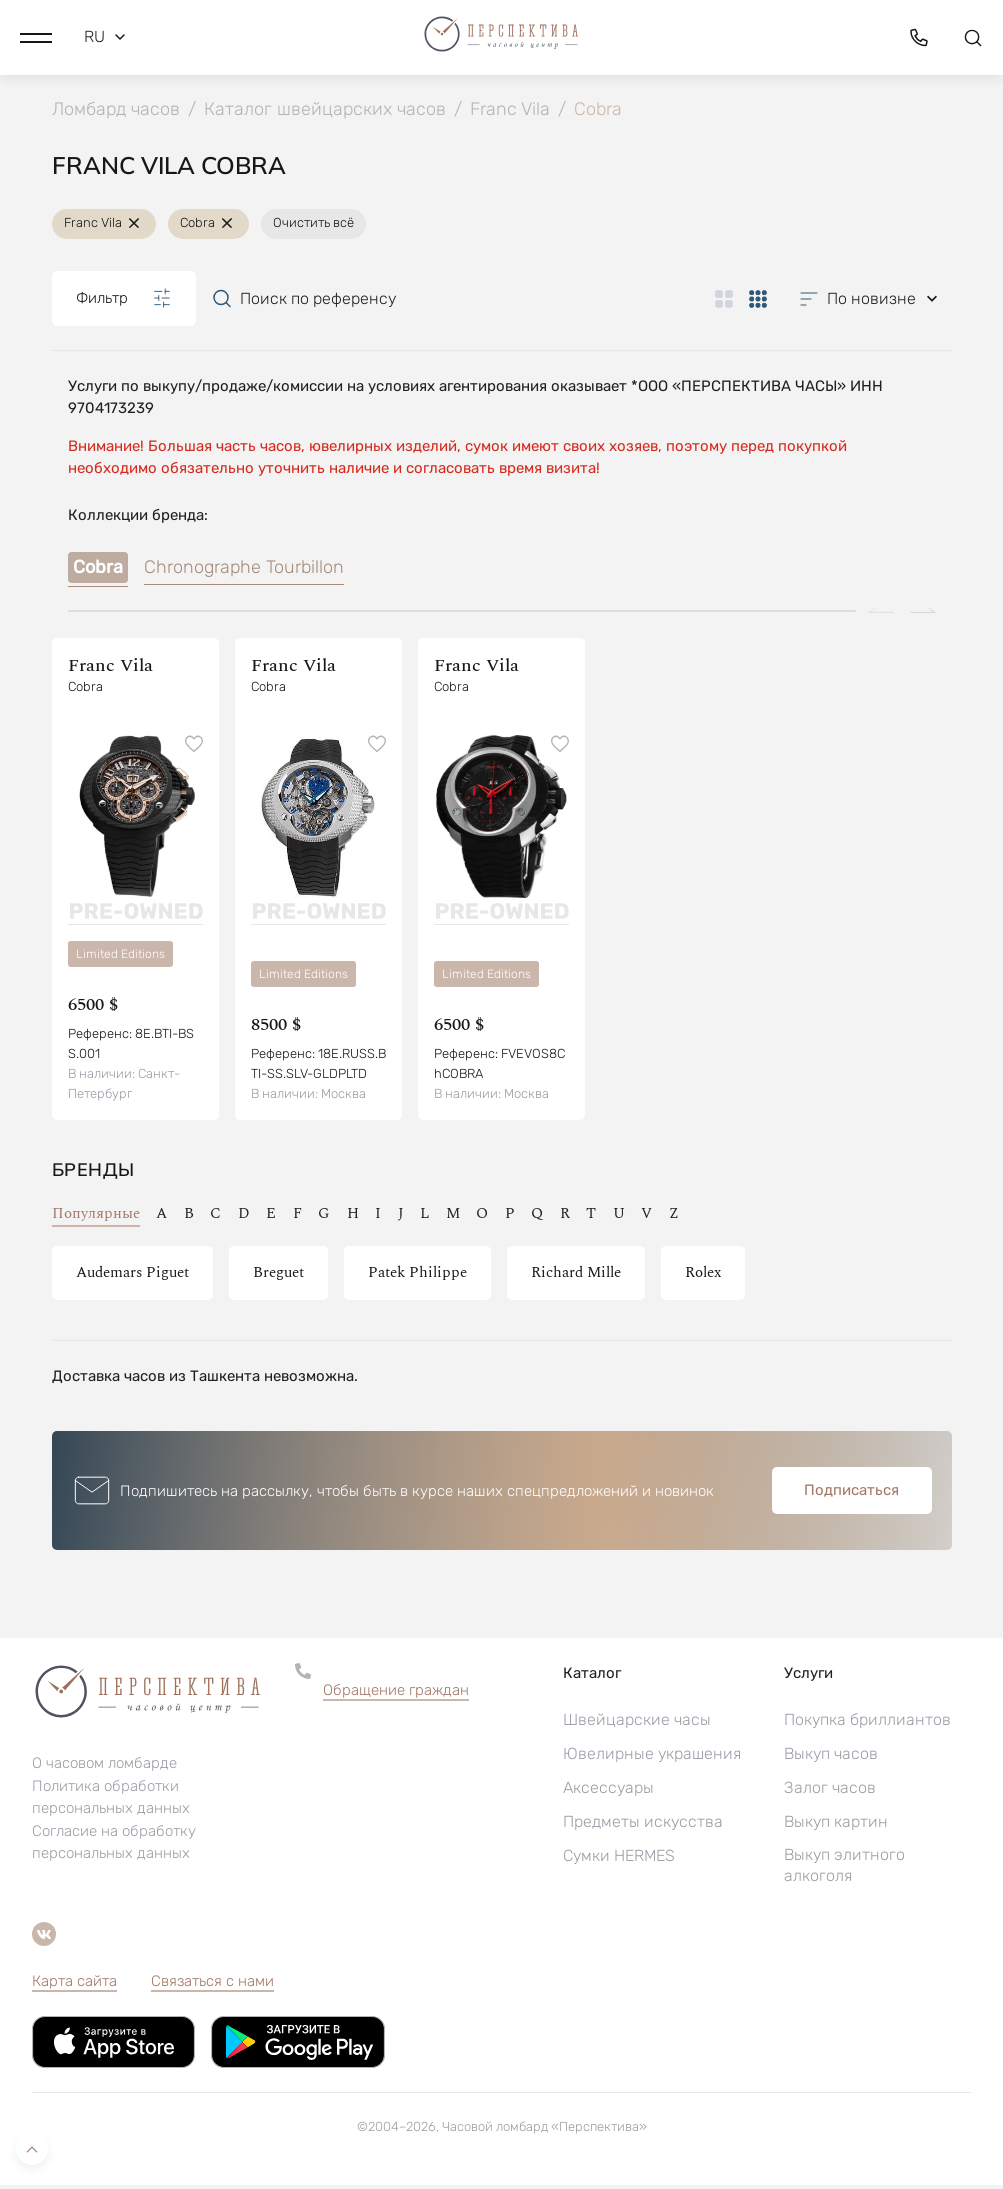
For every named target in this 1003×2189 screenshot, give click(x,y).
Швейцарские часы (637, 1723)
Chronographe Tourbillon (244, 571)
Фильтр (124, 302)
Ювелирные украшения (652, 1757)
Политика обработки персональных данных (111, 1801)
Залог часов (830, 1791)
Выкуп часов (831, 1757)
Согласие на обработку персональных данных (114, 1846)
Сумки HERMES (619, 1859)
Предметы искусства (643, 1825)
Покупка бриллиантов (867, 1723)
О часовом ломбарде (104, 1767)
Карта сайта (74, 1985)
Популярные (96, 1217)
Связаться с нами (212, 1985)
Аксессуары (608, 1791)
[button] (36, 35)
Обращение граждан (396, 1694)
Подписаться (851, 1494)
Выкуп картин (836, 1825)
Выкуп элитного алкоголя (844, 1869)
